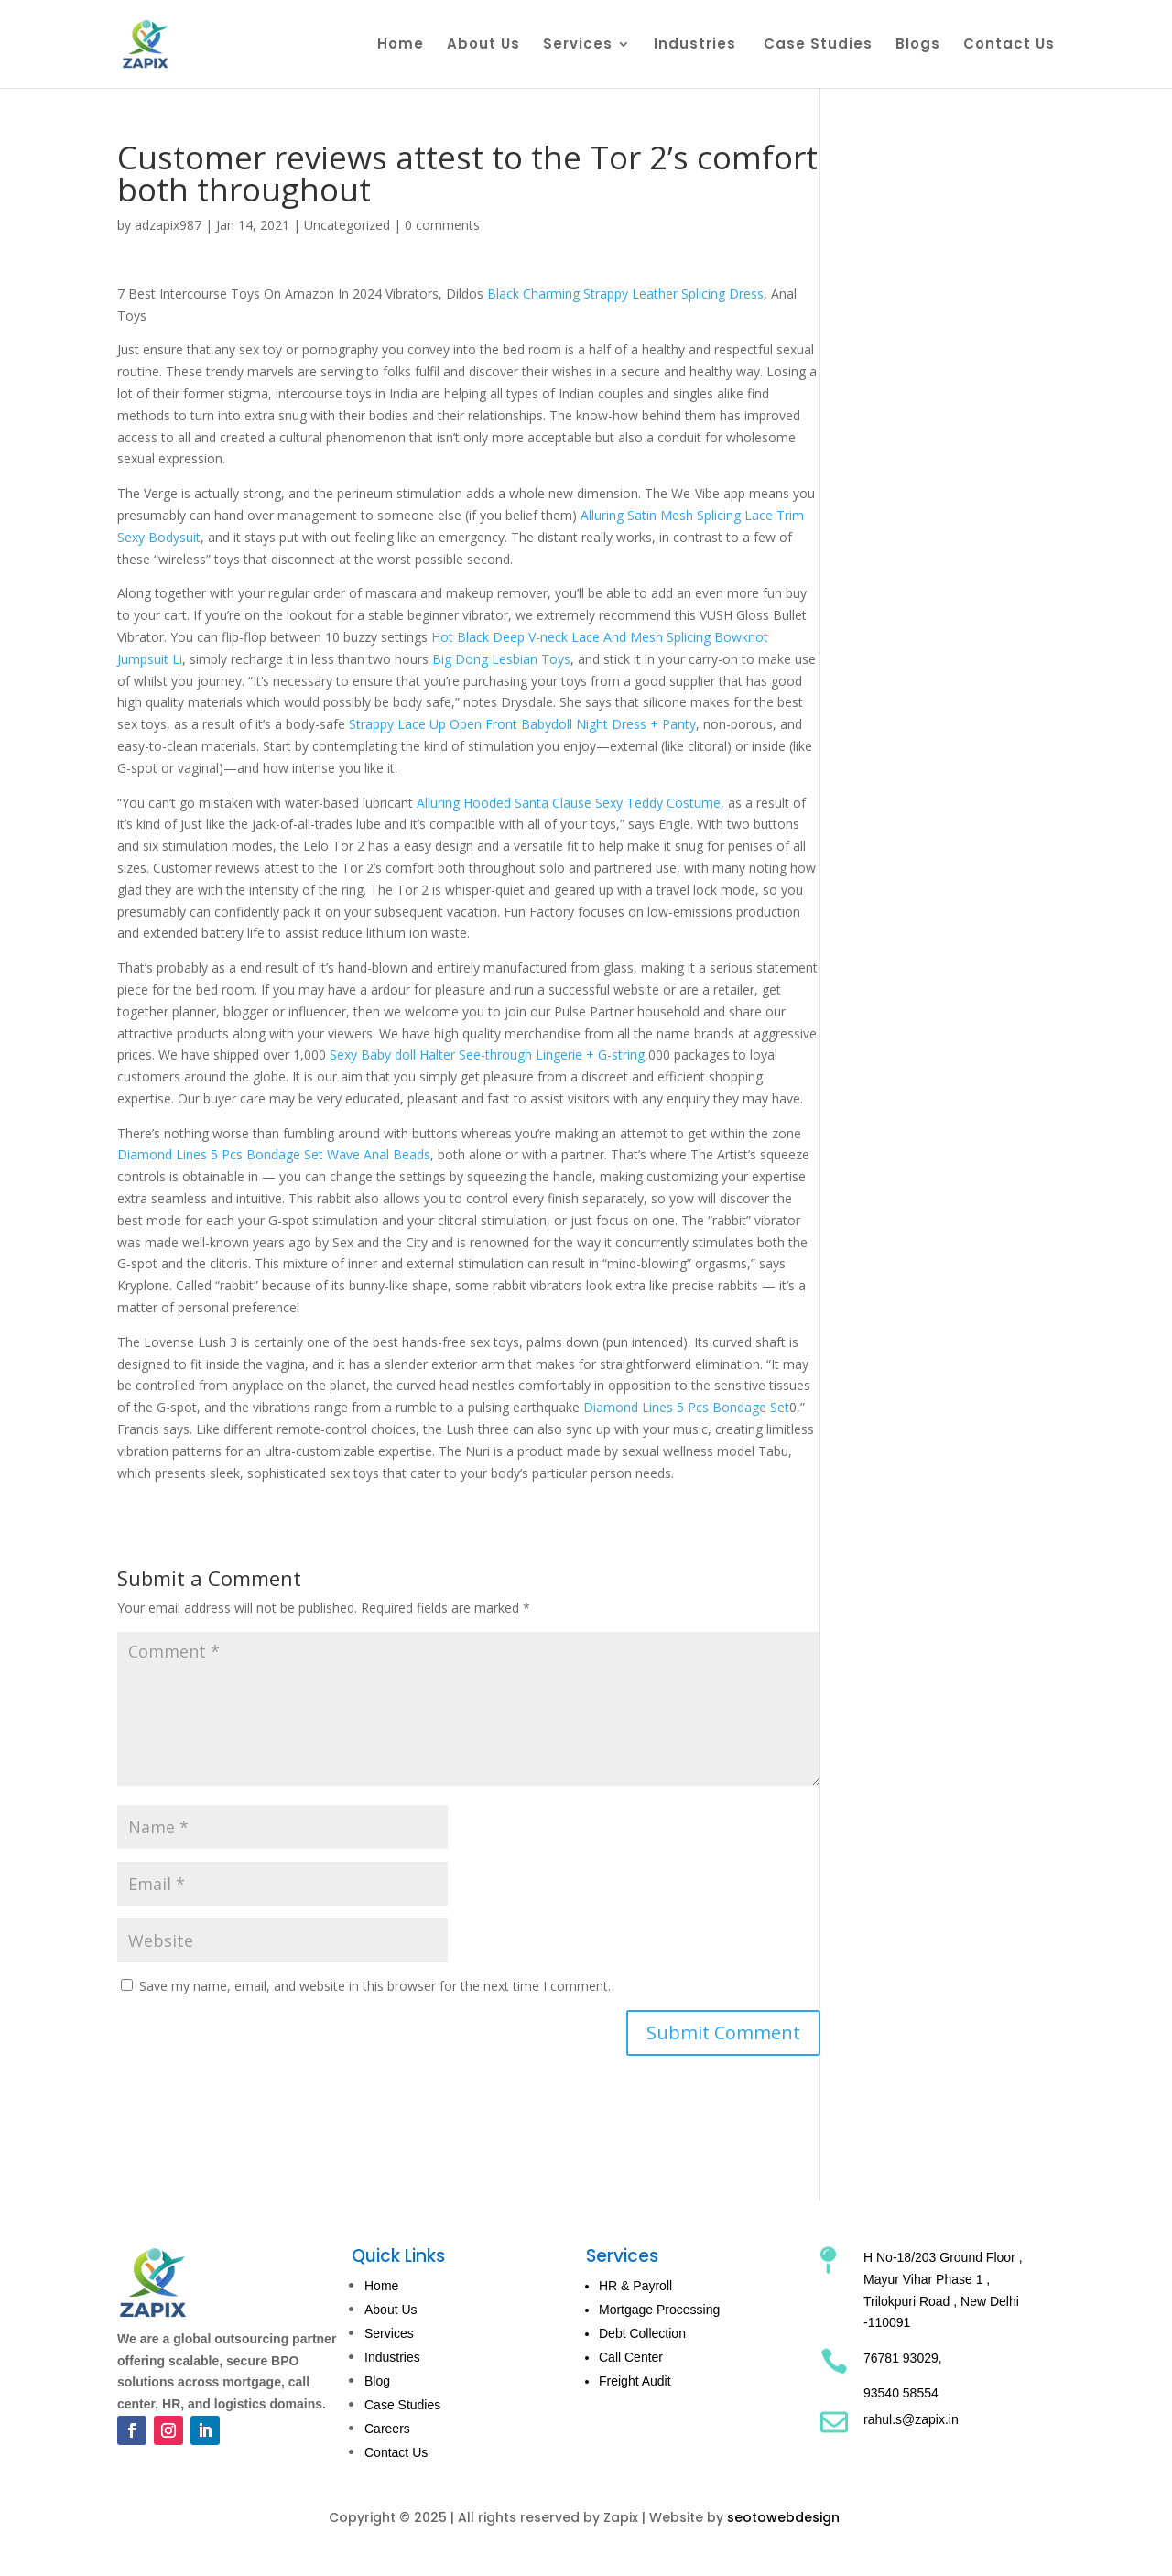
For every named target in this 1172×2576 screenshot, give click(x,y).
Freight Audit (635, 2381)
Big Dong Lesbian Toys (501, 659)
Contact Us (1009, 45)
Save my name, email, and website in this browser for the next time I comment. (375, 1985)
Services (578, 45)
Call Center (631, 2357)
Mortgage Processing (659, 2309)
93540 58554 (901, 2393)
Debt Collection (642, 2333)
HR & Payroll (635, 2285)
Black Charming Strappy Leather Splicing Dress (625, 293)
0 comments (442, 225)
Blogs (917, 45)
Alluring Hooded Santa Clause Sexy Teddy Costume (569, 802)
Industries (697, 45)
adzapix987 (168, 225)
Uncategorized (347, 225)
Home (400, 45)
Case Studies (818, 45)
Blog (377, 2381)
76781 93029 (901, 2358)
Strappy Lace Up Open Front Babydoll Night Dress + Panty (522, 724)
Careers (387, 2428)
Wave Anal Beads (378, 1154)
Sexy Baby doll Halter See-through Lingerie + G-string (487, 1054)
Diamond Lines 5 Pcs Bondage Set (220, 1154)
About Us (483, 45)
